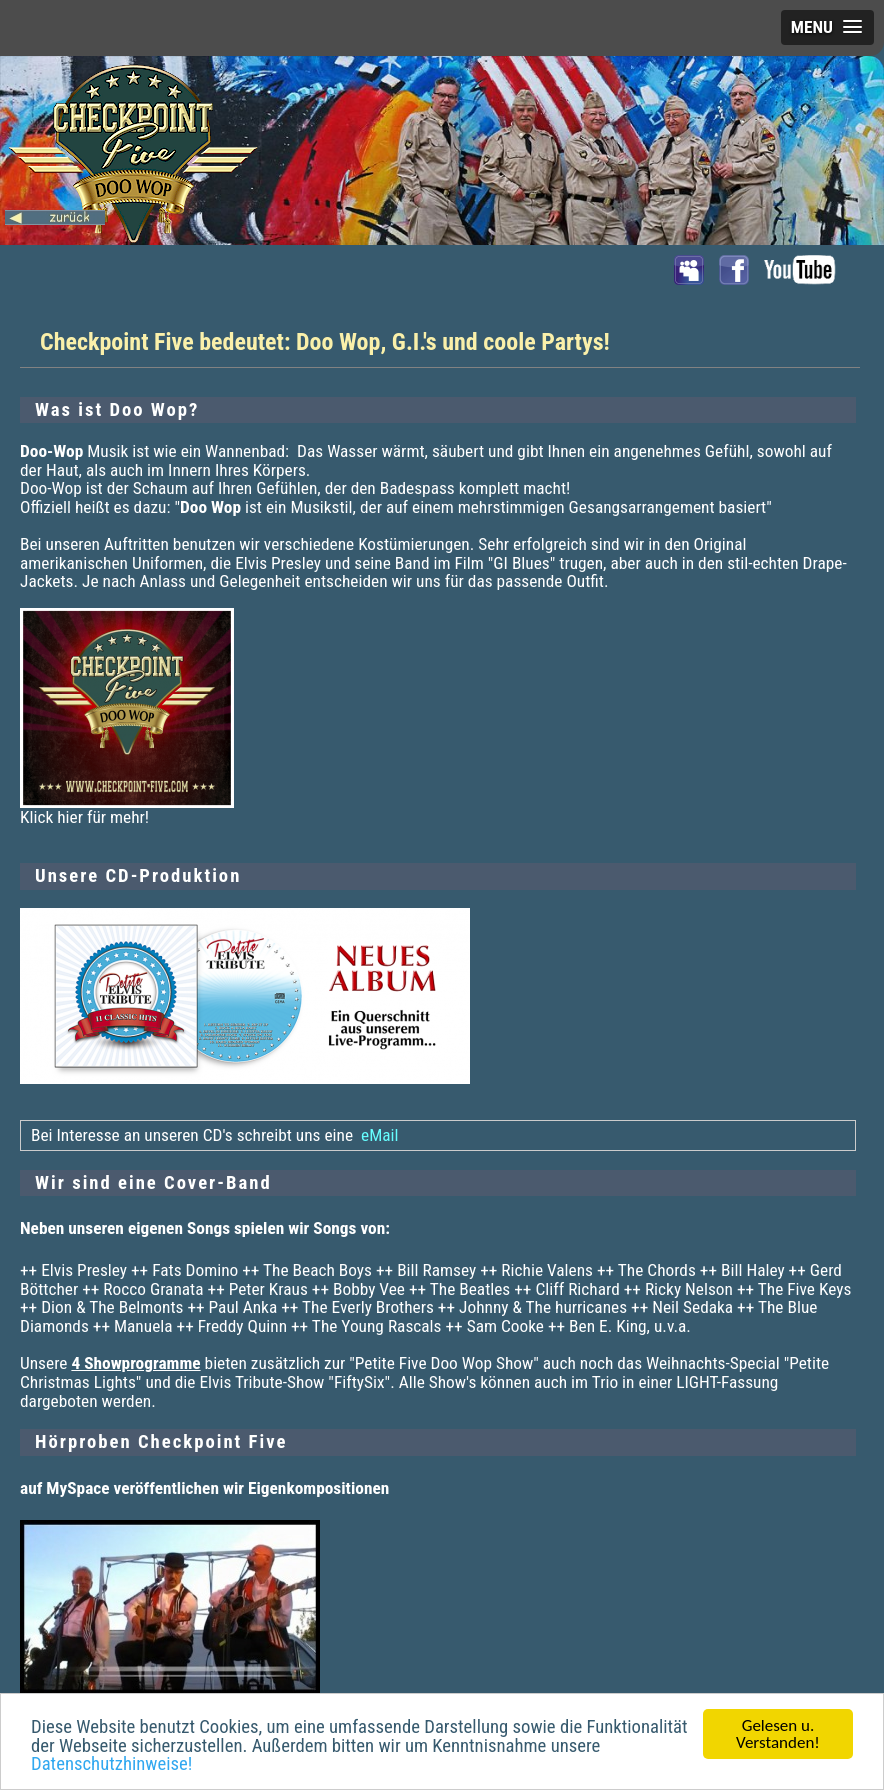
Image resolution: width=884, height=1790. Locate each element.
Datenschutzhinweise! (111, 1766)
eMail (377, 1135)
